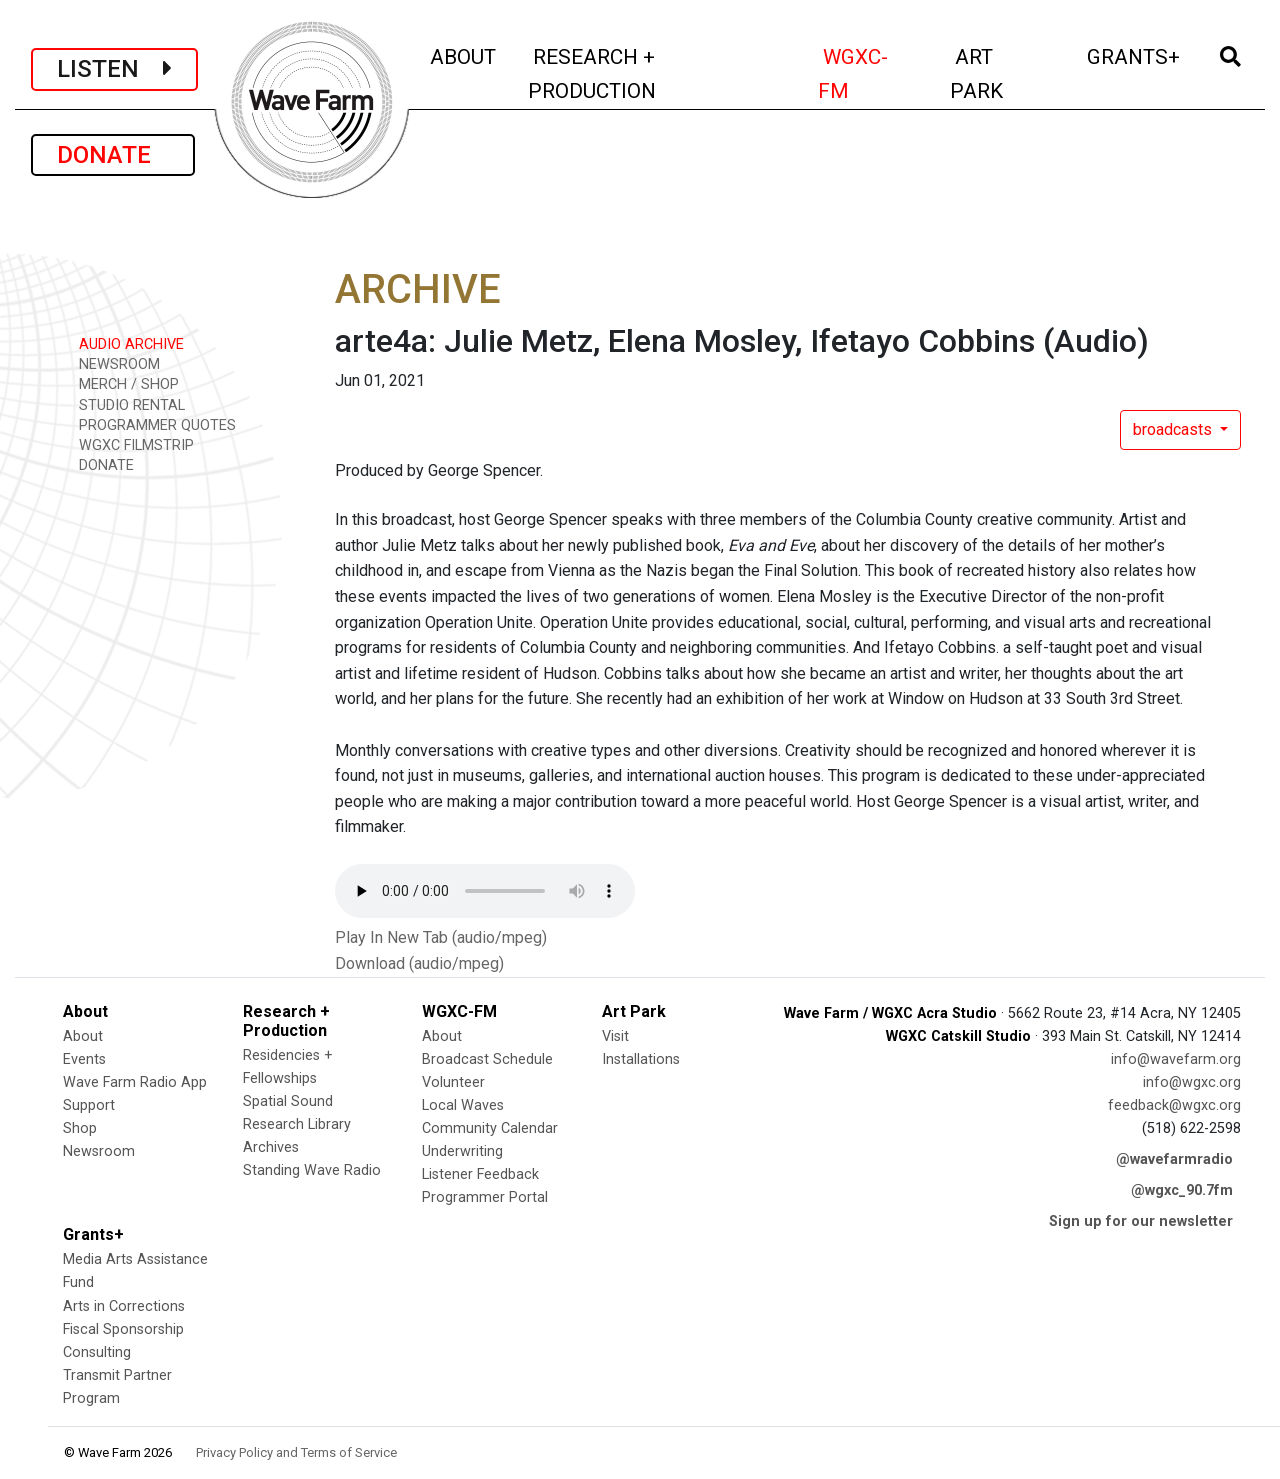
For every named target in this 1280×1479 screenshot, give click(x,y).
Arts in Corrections (124, 1306)
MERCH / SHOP (122, 383)
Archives (271, 1147)
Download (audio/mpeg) (419, 963)
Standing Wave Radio (312, 1170)
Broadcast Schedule (487, 1059)
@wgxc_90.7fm (1182, 1190)
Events (84, 1059)
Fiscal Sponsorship (123, 1329)
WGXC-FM (872, 73)
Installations (641, 1059)
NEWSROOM (112, 363)
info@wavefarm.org (1176, 1059)
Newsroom (99, 1151)
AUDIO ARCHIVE (124, 343)
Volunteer (453, 1082)
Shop (80, 1128)
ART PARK (1004, 73)
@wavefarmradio (1174, 1159)
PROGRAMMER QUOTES (150, 424)
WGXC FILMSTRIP (129, 444)
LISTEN (114, 69)
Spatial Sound (288, 1101)
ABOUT (464, 54)
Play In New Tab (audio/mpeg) (441, 937)
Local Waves (463, 1105)
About (83, 1036)
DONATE (113, 155)
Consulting (97, 1352)
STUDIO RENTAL (125, 404)
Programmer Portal (485, 1197)
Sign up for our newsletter (1141, 1221)
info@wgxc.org (1192, 1082)
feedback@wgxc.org (1174, 1105)
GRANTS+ (1135, 54)
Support (89, 1105)
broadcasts (1174, 429)
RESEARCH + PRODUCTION (634, 73)
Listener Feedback (480, 1174)
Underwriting (462, 1151)
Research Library (297, 1124)
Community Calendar (490, 1128)
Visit (615, 1036)
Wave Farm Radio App (135, 1082)
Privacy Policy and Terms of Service (296, 1452)
